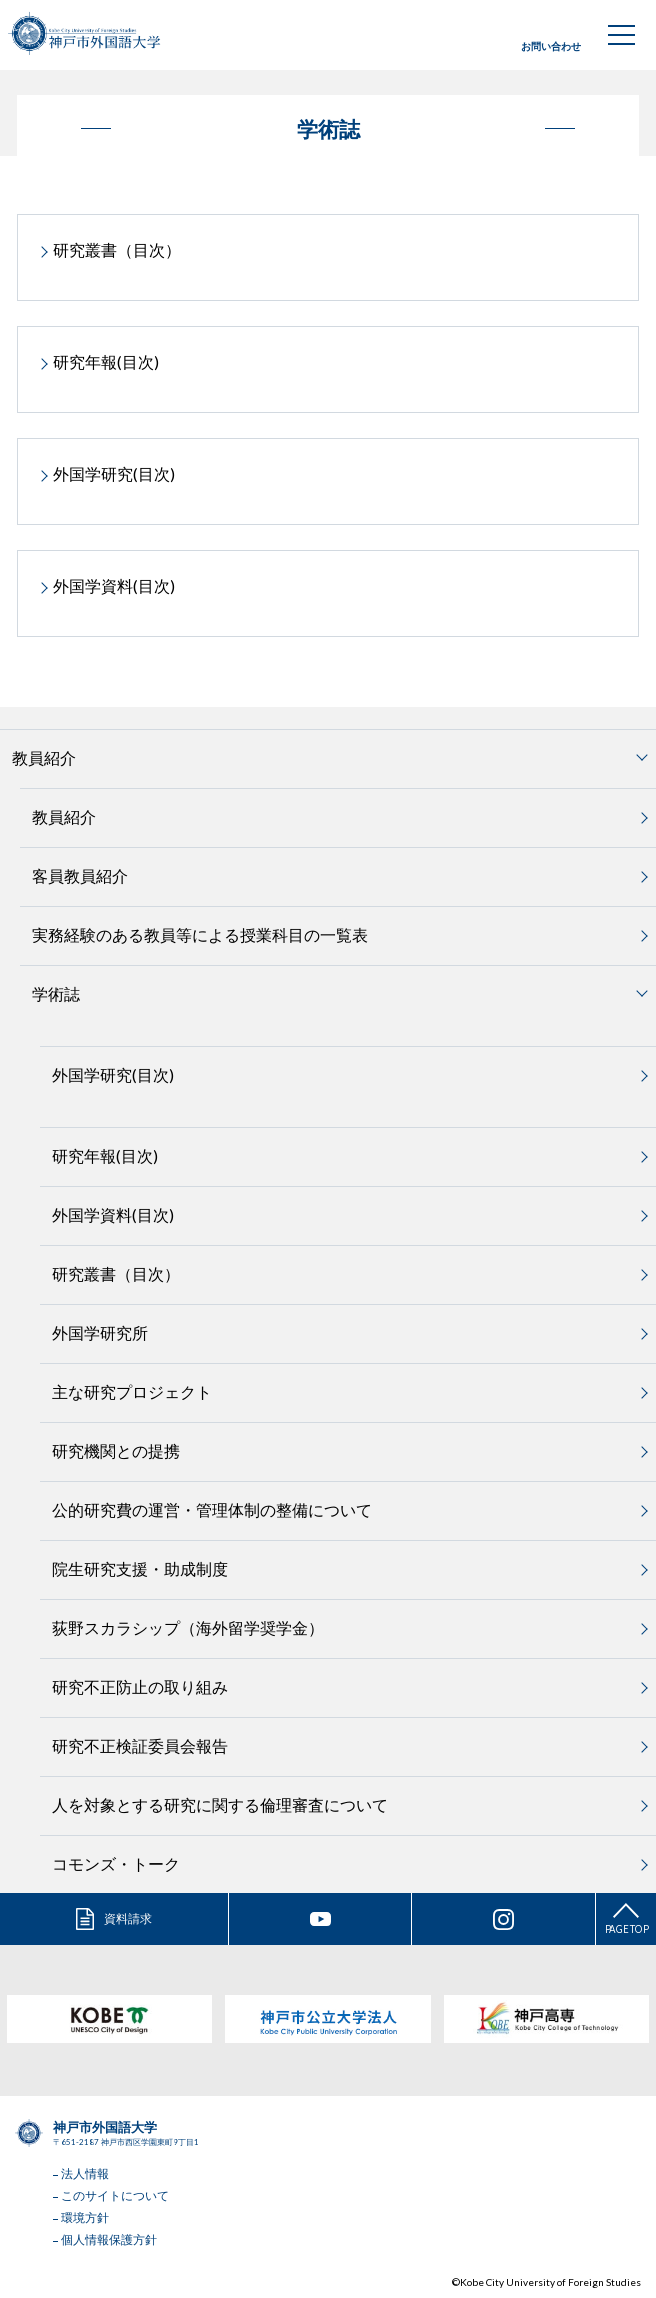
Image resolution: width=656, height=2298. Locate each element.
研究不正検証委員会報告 (140, 1745)
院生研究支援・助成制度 (140, 1568)
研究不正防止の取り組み (140, 1686)
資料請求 (128, 1918)
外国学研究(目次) (114, 473)
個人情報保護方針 (109, 2239)
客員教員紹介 (80, 875)
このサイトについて (115, 2195)
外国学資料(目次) (114, 585)
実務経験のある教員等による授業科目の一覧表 (200, 934)
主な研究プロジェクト (132, 1391)
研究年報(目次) (106, 361)
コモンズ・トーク (116, 1863)
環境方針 (85, 2217)
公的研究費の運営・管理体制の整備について (212, 1509)
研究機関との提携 (116, 1450)
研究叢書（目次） (117, 249)
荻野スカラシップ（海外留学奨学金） (188, 1627)
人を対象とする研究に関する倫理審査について (220, 1804)
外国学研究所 (100, 1332)
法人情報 (85, 2173)
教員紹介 (64, 816)
